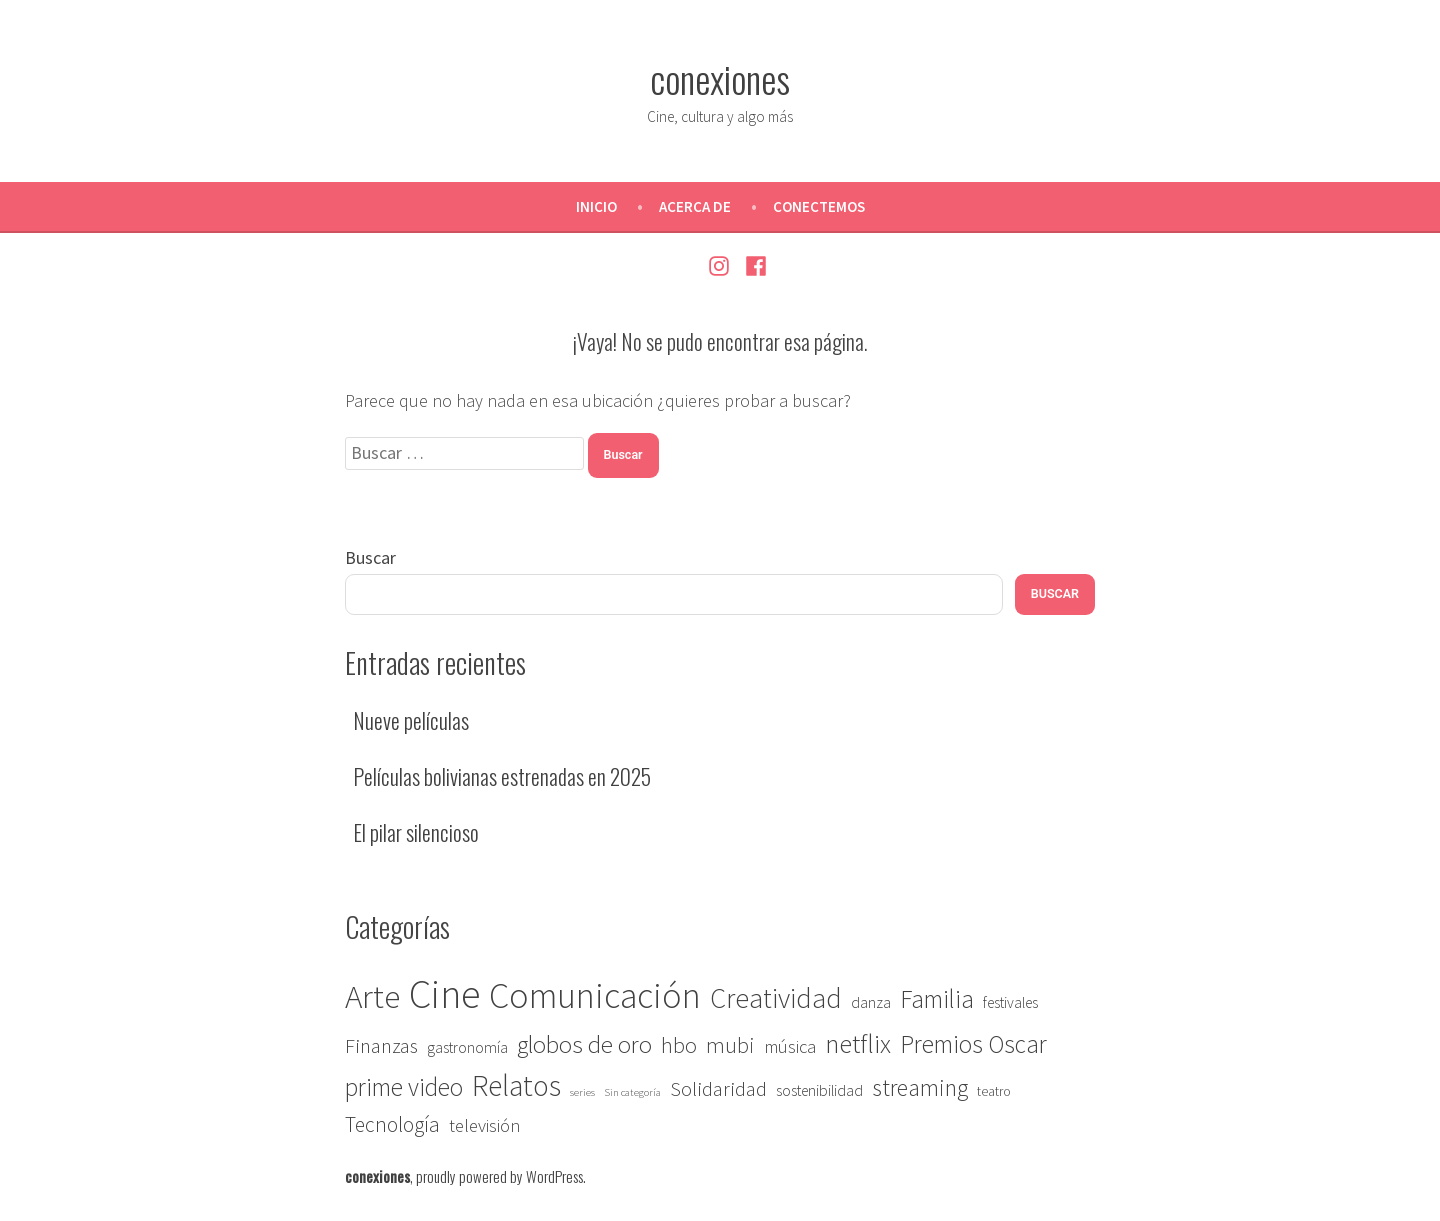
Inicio (596, 206)
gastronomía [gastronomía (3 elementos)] (467, 1047)
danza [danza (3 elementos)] (871, 1002)
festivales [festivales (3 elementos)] (1010, 1002)
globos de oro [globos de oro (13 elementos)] (584, 1044)
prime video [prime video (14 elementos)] (404, 1087)
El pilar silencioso (416, 832)
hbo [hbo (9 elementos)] (679, 1045)
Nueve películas (411, 720)
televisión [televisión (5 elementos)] (485, 1125)
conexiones (720, 78)
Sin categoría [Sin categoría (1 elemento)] (632, 1092)
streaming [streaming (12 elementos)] (920, 1087)
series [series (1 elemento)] (582, 1092)
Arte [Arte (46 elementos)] (372, 996)
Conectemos (819, 206)
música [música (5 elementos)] (790, 1046)
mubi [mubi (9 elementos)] (730, 1045)
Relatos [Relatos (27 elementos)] (516, 1085)
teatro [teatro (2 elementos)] (994, 1091)
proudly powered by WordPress (499, 1176)
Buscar (370, 557)
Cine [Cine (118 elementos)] (444, 994)
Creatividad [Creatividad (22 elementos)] (776, 998)
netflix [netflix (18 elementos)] (858, 1043)
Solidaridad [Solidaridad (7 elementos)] (718, 1089)
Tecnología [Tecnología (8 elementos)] (392, 1124)
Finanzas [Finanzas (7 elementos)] (381, 1046)
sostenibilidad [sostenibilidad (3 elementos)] (819, 1090)
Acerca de (695, 206)
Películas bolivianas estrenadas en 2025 (502, 776)
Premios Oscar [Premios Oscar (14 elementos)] (973, 1044)
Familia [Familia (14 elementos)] (937, 999)
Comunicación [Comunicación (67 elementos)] (595, 995)
